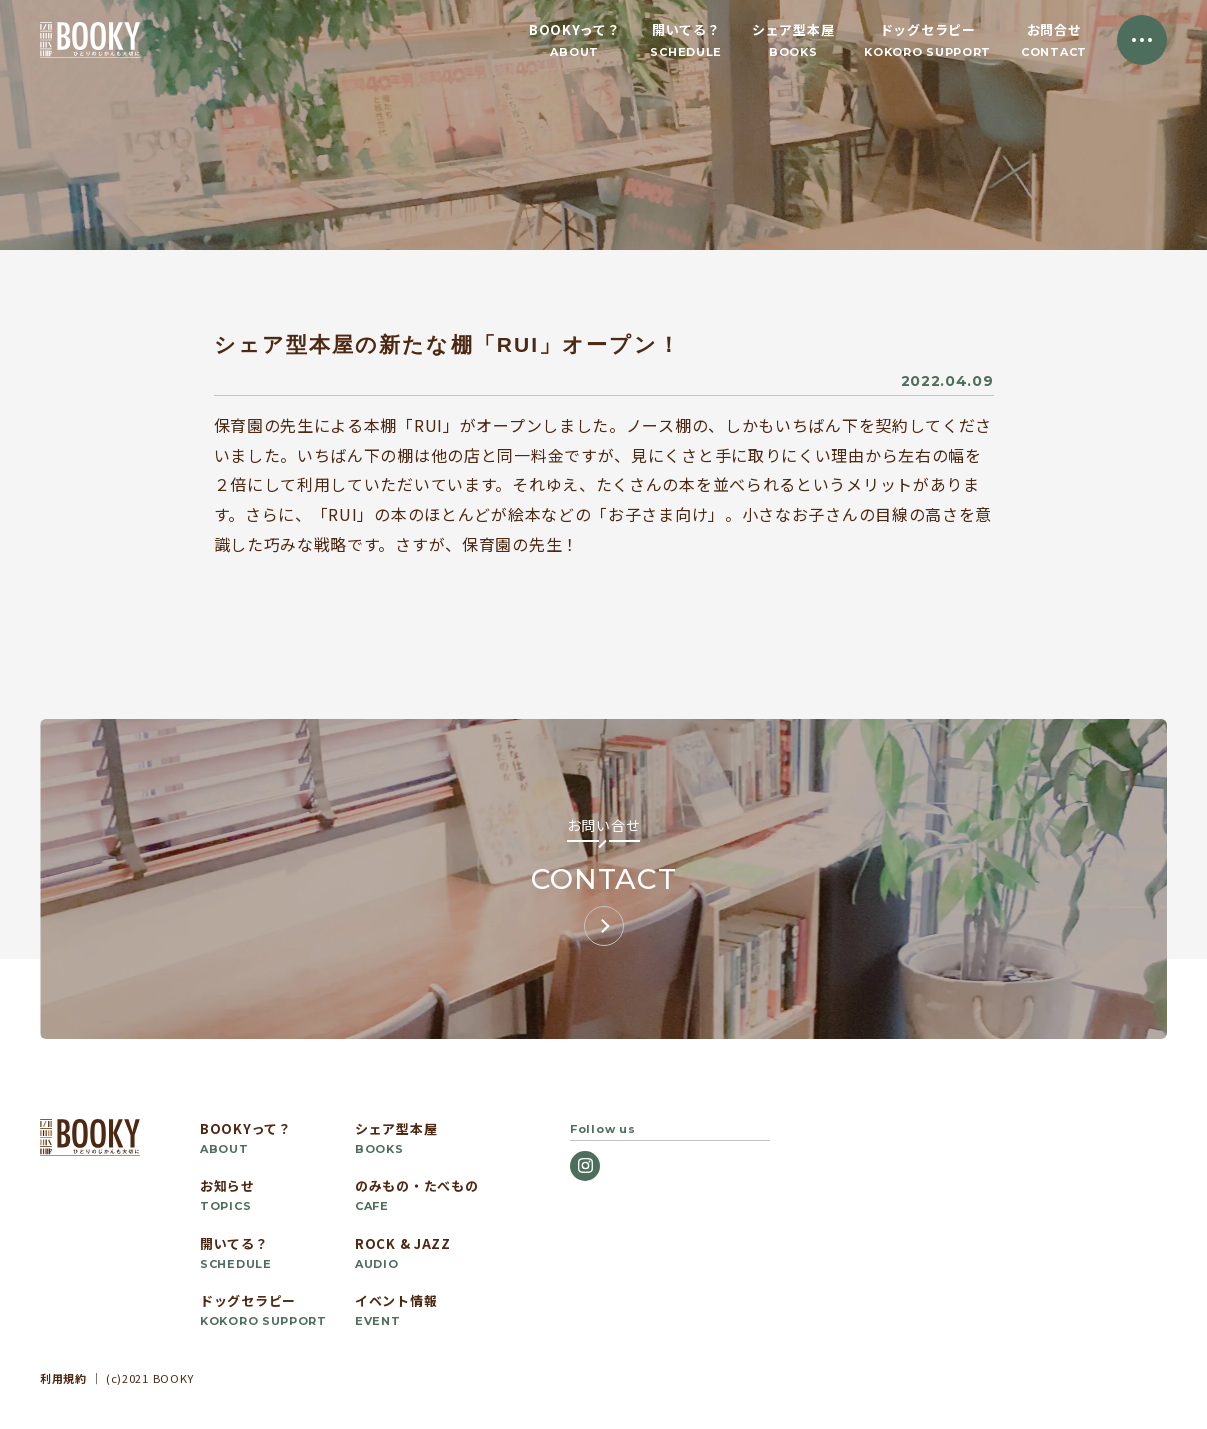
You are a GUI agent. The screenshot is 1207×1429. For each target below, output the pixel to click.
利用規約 (63, 1378)
